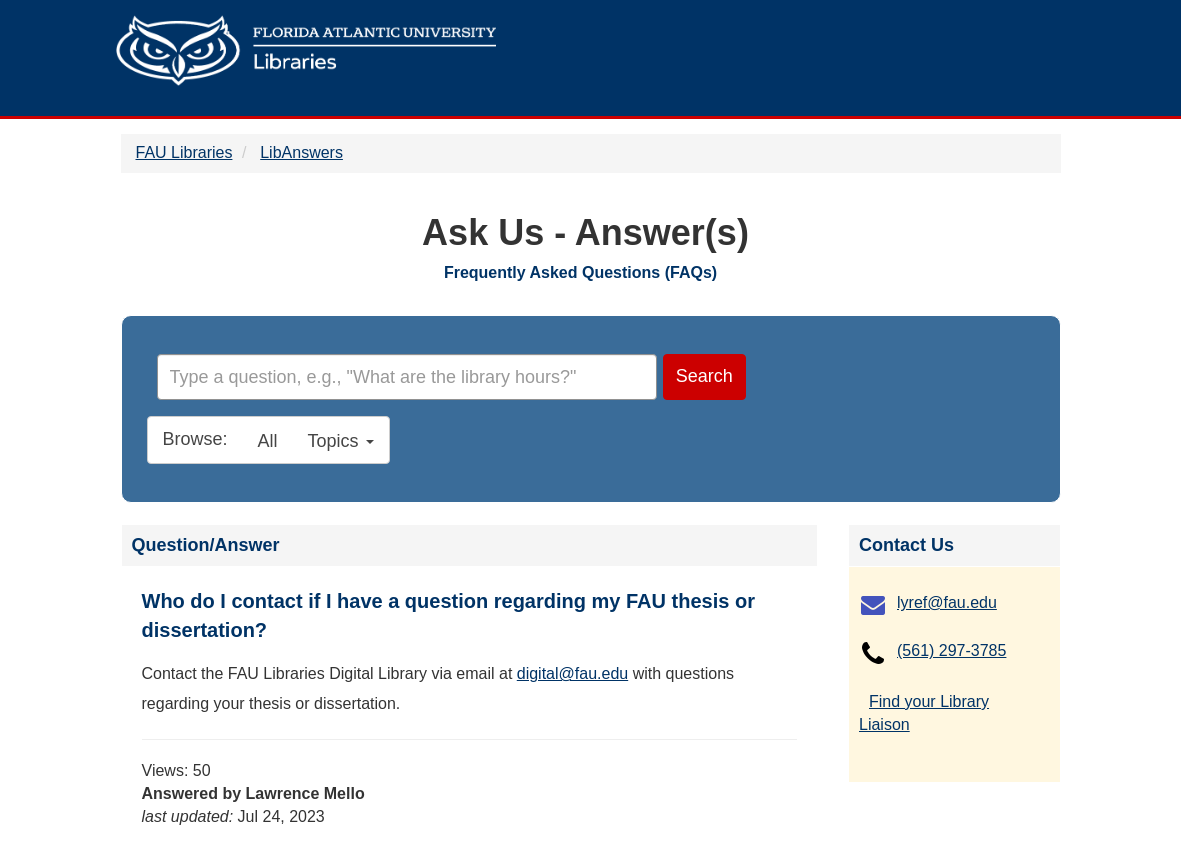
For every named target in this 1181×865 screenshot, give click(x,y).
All (268, 441)
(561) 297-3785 (951, 650)
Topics (341, 441)
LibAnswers (301, 152)
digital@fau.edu (572, 673)
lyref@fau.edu (947, 602)
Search (704, 376)
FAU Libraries (184, 152)
